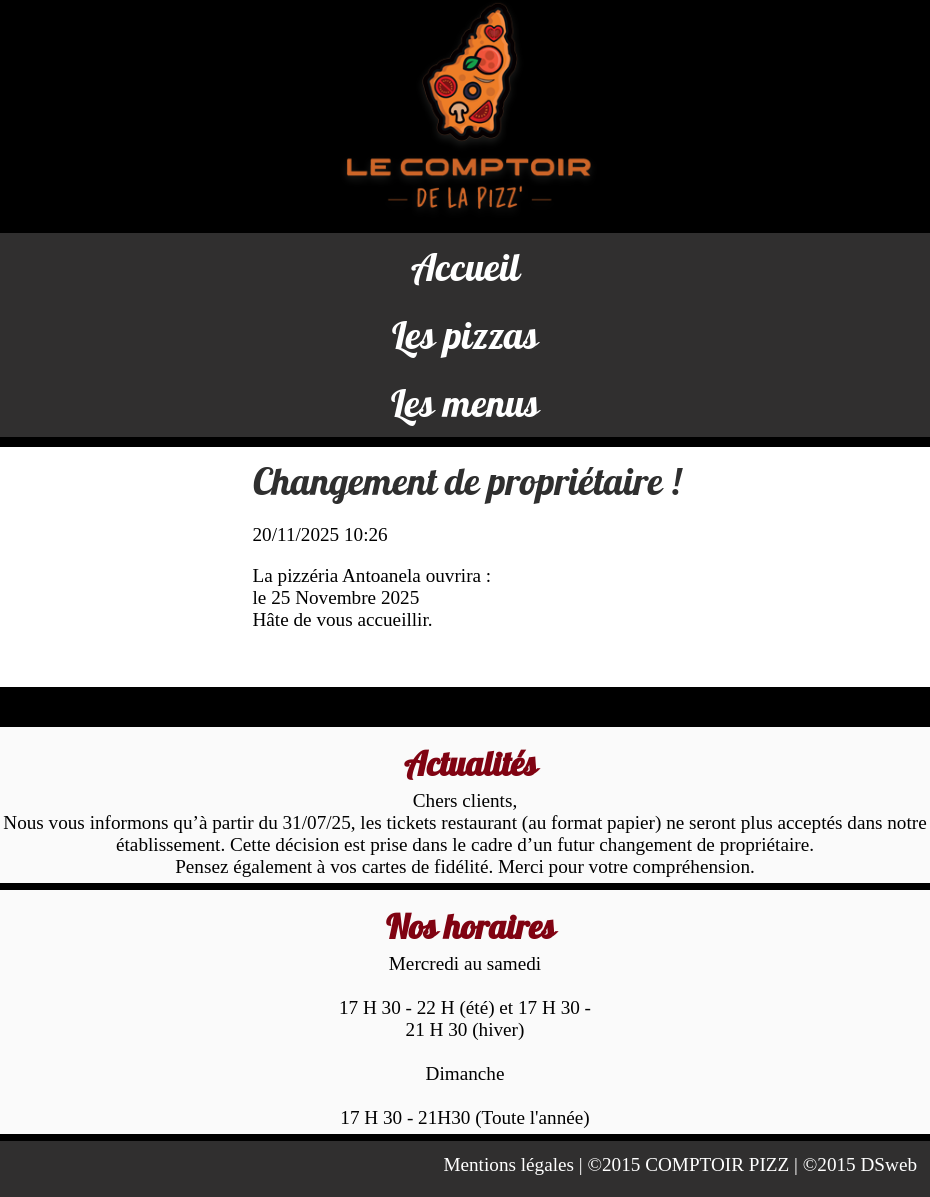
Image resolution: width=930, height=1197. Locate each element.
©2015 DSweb (860, 1164)
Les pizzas (465, 335)
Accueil (465, 267)
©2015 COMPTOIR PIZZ (688, 1164)
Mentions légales (508, 1164)
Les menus (465, 403)
